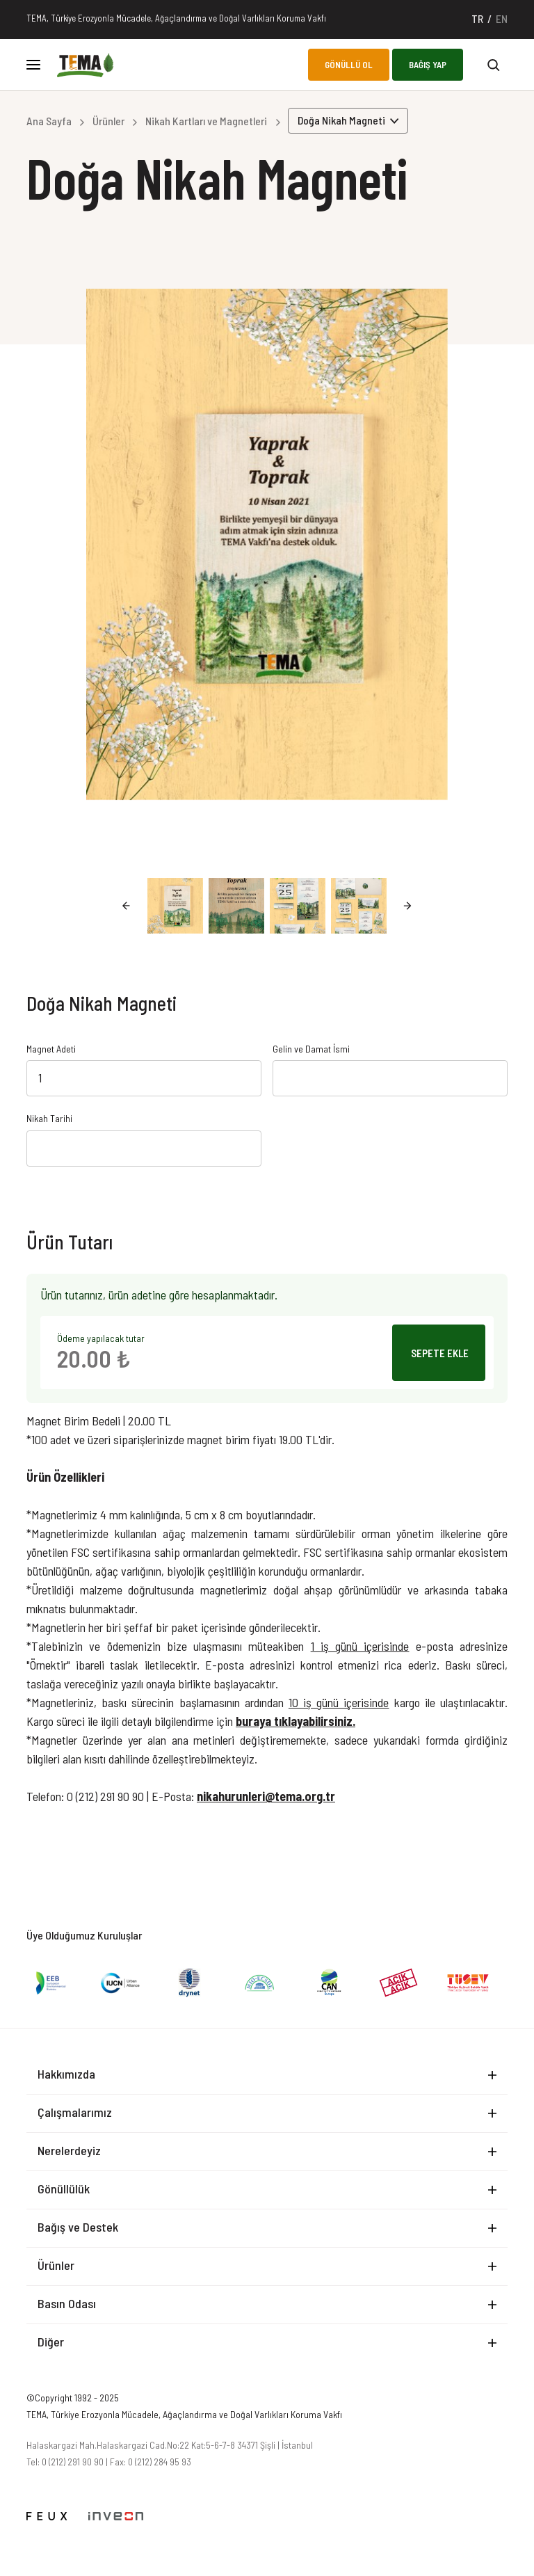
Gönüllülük (64, 2189)
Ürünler (108, 120)
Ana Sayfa (49, 120)
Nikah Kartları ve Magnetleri (206, 120)
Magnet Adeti (51, 1049)
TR (477, 18)
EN (502, 18)
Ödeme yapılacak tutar (101, 1338)
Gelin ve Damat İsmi (311, 1049)
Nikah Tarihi (49, 1118)
